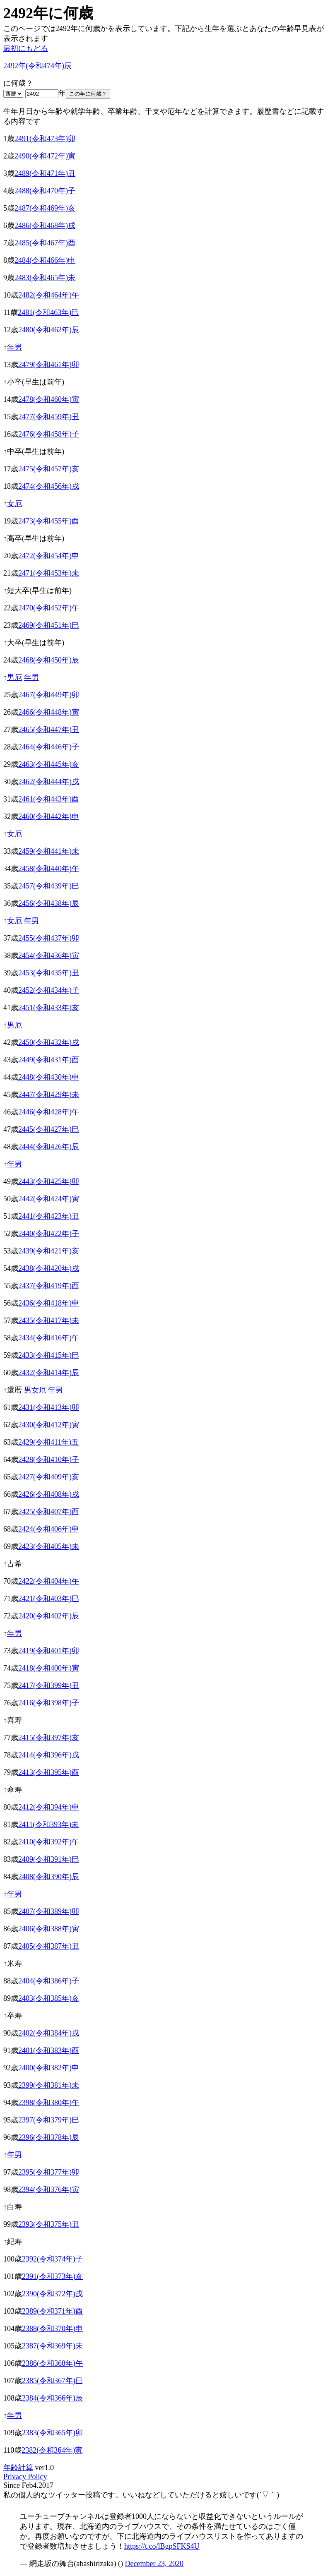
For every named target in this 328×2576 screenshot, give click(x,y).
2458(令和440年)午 (48, 868)
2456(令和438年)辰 (48, 903)
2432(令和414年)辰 (48, 1372)
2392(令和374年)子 (52, 2259)
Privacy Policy (25, 2477)
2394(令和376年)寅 (48, 2189)
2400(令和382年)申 (48, 2068)
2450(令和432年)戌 (48, 1042)
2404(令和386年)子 (48, 1981)
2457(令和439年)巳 (48, 886)
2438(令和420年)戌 (48, 1268)
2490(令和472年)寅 (44, 156)
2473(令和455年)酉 (48, 521)
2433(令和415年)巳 (48, 1355)
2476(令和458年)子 (48, 434)
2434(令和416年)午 (48, 1338)
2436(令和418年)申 (48, 1303)
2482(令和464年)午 (48, 295)
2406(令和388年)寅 (48, 1929)
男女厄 (35, 1390)
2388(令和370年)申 (52, 2328)
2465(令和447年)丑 (48, 729)
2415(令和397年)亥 (48, 1737)
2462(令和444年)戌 (48, 782)
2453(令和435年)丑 (48, 973)
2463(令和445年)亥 (48, 764)
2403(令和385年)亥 (48, 1998)
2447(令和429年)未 (48, 1094)
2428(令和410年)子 (48, 1459)
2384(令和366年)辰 (52, 2398)
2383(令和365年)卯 (52, 2433)
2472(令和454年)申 (48, 556)
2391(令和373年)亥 (52, 2276)
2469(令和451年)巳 (48, 625)
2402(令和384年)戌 (48, 2033)
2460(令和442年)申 (48, 816)
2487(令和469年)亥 (44, 208)
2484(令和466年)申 (44, 260)
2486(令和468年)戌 (44, 225)
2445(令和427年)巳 (48, 1129)
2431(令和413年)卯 (48, 1407)
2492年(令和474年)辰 (37, 66)
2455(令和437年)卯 (48, 938)
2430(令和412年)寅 (48, 1425)
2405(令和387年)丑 (48, 1946)
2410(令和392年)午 (48, 1842)
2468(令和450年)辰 (48, 660)
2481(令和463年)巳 (48, 312)
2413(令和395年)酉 (48, 1772)
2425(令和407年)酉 (48, 1512)
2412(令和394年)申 (48, 1807)
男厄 (14, 677)
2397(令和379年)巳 (48, 2120)
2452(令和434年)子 (48, 990)
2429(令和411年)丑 (48, 1442)
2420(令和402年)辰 (48, 1616)
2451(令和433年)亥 (48, 1008)
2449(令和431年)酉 (48, 1060)
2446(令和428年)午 (48, 1112)
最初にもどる (25, 48)
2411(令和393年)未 (48, 1824)
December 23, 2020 (154, 2563)
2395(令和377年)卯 (48, 2172)
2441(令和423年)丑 (48, 1216)
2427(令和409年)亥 (48, 1477)
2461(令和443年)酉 (48, 799)
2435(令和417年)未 (48, 1320)
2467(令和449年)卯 (48, 695)
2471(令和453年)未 (48, 573)
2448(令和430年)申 (48, 1077)
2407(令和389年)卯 (48, 1911)
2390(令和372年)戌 (52, 2294)
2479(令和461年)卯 (48, 364)
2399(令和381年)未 (48, 2085)
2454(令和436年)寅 (48, 955)
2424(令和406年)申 (48, 1529)
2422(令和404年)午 (48, 1581)
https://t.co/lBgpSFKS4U (162, 2546)
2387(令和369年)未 (52, 2346)
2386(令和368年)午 (52, 2363)
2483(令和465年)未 (44, 278)
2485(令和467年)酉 (44, 243)
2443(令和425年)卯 (48, 1181)
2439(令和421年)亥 (48, 1251)
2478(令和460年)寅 (48, 399)
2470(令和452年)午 (48, 608)
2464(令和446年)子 (48, 747)
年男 (14, 347)
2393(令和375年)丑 (48, 2224)
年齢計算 (18, 2467)
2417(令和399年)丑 (48, 1685)
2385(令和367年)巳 (52, 2381)
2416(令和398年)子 (48, 1703)
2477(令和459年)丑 (48, 417)
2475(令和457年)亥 (48, 469)
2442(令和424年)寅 (48, 1199)
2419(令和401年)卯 (48, 1651)
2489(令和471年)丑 (44, 173)
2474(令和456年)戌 (48, 486)
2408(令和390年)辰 (48, 1877)
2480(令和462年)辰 (48, 330)
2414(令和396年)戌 (48, 1755)
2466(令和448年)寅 (48, 712)
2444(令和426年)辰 (48, 1147)
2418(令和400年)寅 (48, 1668)
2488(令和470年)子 (44, 191)
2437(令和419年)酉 (48, 1286)
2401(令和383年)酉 (48, 2050)
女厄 (14, 503)
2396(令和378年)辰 (48, 2137)
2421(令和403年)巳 (48, 1598)
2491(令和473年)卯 (44, 138)
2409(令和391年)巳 (48, 1859)
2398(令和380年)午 (48, 2102)
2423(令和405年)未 (48, 1546)
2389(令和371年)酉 (52, 2311)
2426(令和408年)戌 (48, 1494)
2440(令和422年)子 (48, 1233)
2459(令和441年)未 (48, 851)
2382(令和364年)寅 (52, 2450)
